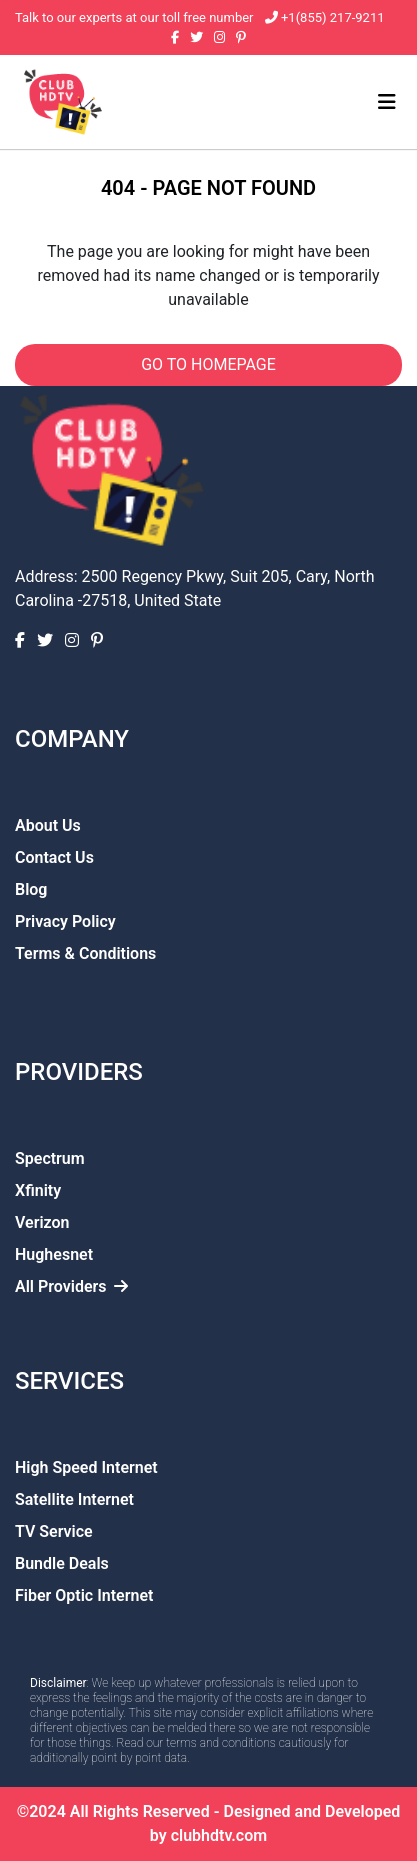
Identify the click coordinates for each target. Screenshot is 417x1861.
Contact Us (54, 857)
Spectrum (50, 1158)
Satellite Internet (74, 1499)
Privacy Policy (65, 921)
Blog (31, 889)
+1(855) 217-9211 (331, 17)
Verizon (42, 1222)
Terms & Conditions (85, 953)
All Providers (71, 1286)
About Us (48, 825)
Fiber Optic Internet (84, 1595)
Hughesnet (54, 1254)
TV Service (54, 1531)
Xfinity (38, 1190)
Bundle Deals (62, 1563)
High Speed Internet (86, 1467)
